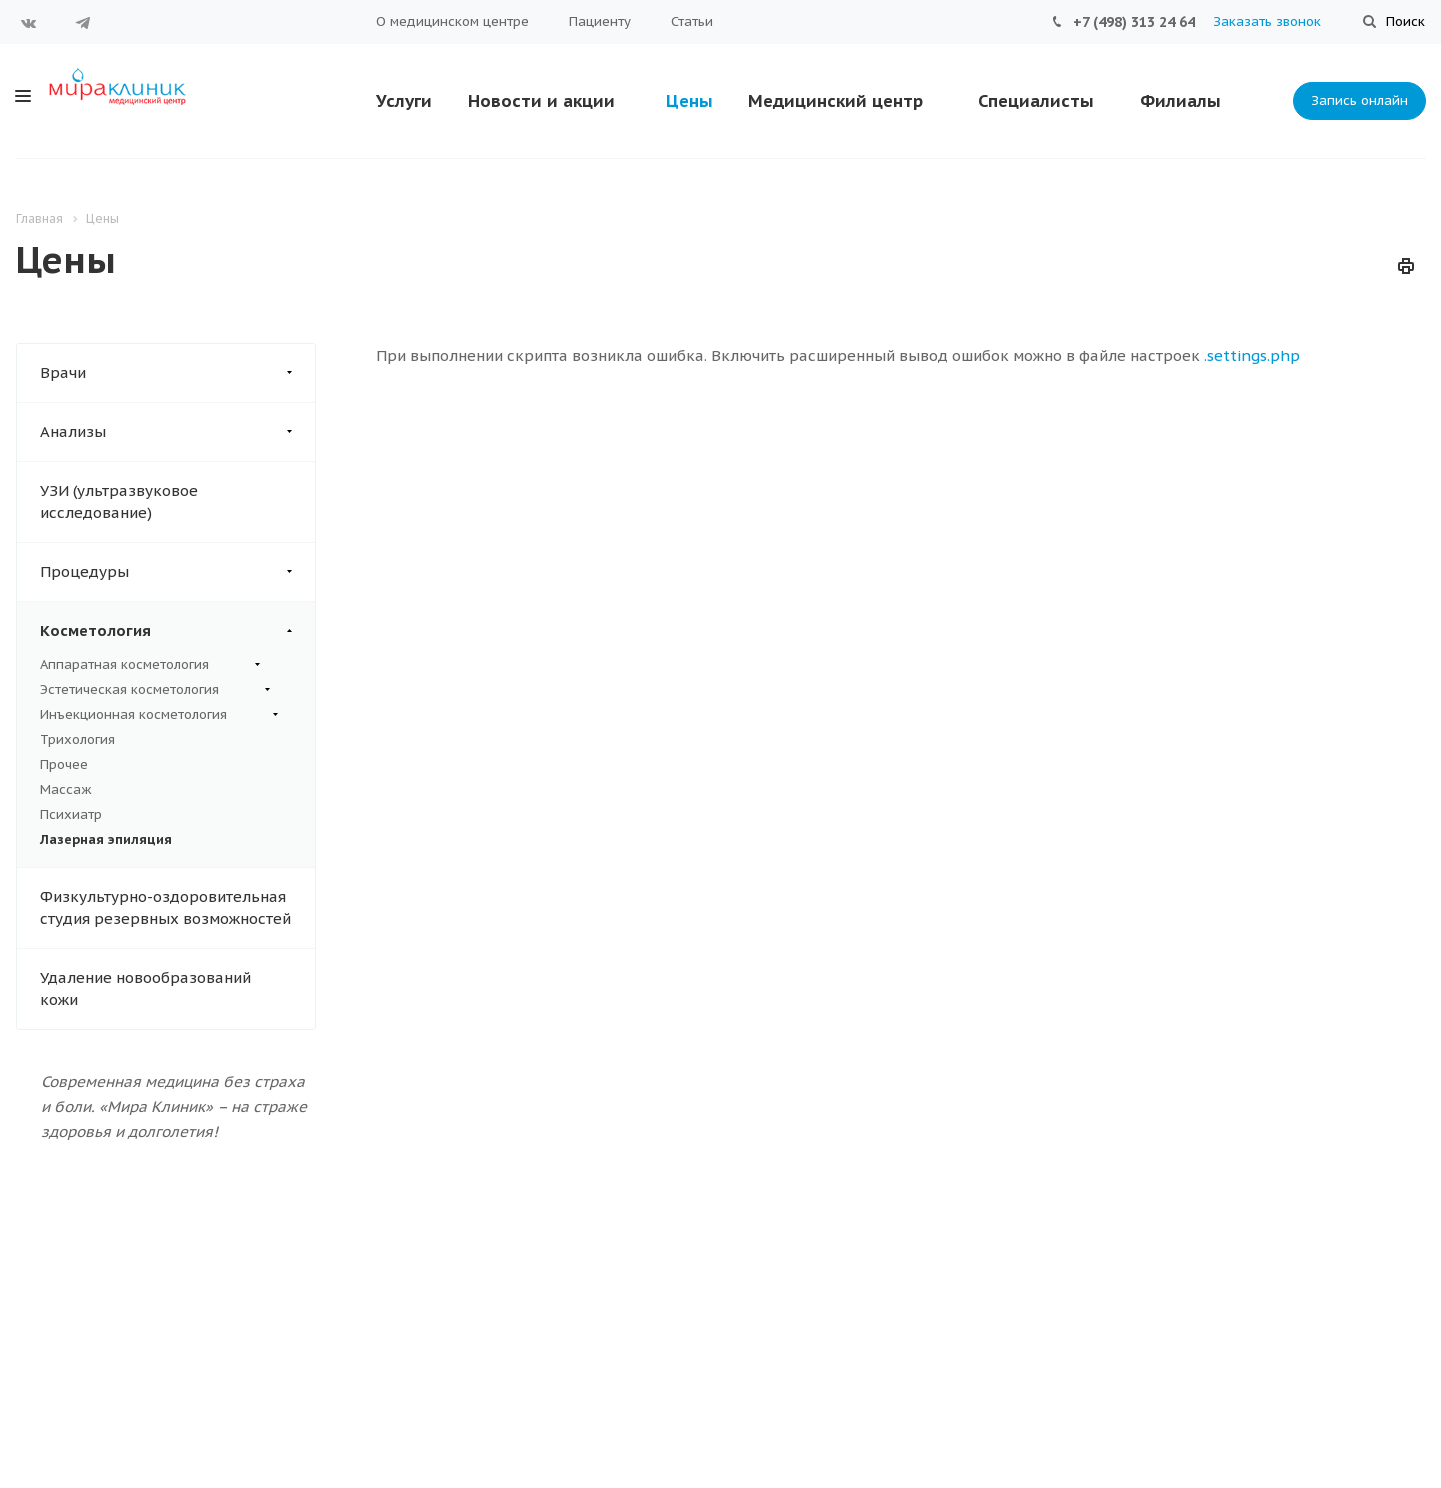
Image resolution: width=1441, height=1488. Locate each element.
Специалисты (1036, 101)
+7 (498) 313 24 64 (1134, 22)
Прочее (64, 764)
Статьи (692, 21)
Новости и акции (541, 101)
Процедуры (177, 572)
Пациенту (600, 21)
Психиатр (71, 814)
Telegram (83, 23)
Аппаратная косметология (150, 665)
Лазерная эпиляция (106, 839)
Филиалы (1180, 101)
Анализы (177, 432)
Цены (689, 101)
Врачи (177, 373)
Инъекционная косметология (159, 715)
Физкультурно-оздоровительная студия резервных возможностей (165, 907)
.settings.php (1252, 355)
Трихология (77, 739)
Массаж (66, 789)
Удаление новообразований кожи (145, 988)
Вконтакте (29, 23)
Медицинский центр (835, 101)
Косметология (177, 631)
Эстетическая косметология (155, 690)
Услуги (404, 101)
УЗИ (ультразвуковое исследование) (119, 501)
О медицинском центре (452, 21)
